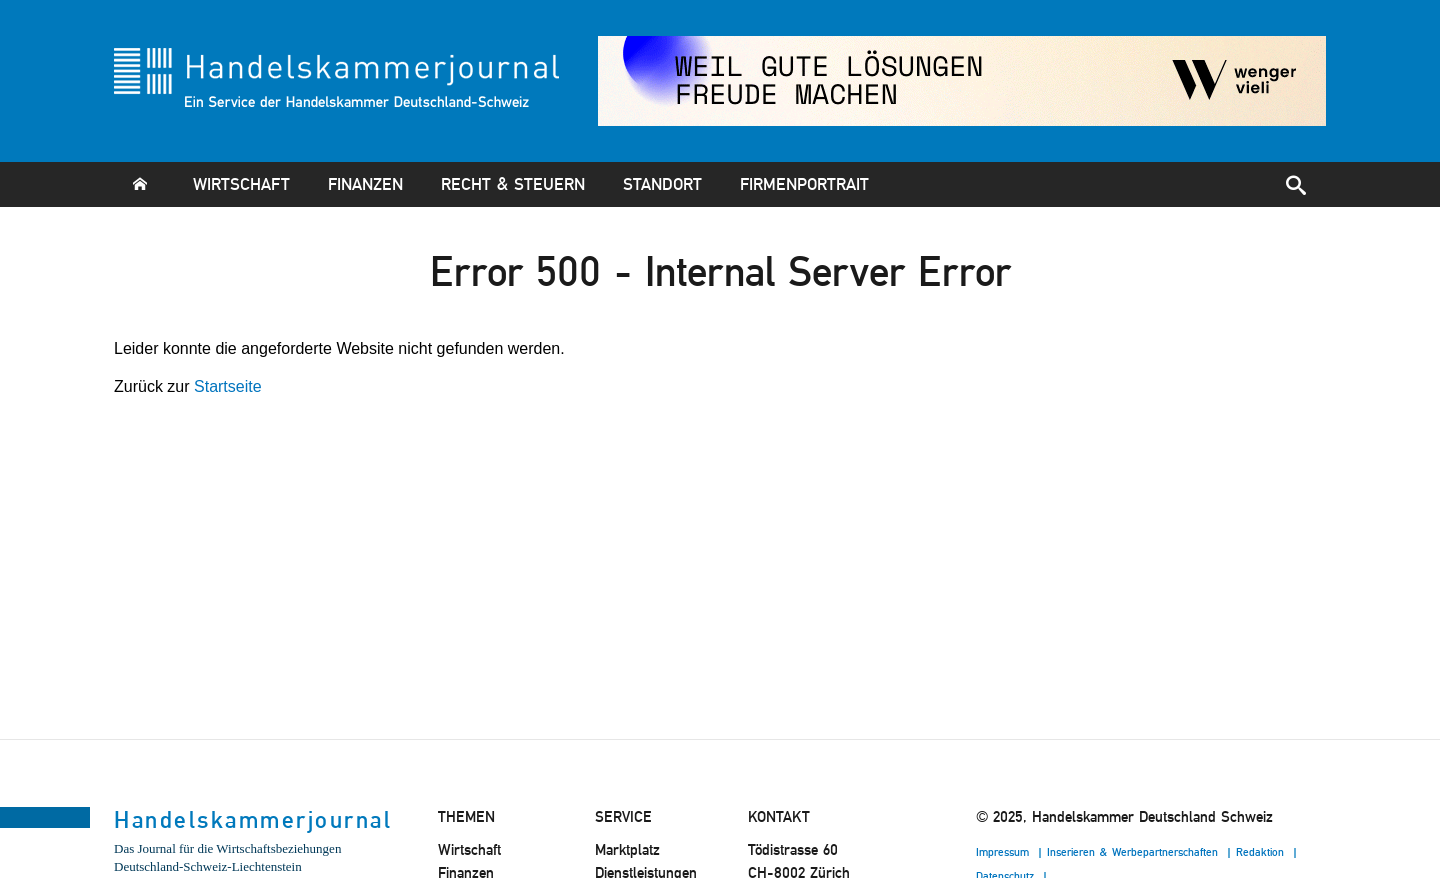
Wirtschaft (241, 184)
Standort (662, 184)
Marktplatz (627, 850)
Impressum (1004, 852)
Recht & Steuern (513, 184)
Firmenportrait (804, 184)
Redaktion (1262, 852)
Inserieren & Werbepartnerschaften (1134, 852)
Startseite (228, 386)
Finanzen (365, 184)
